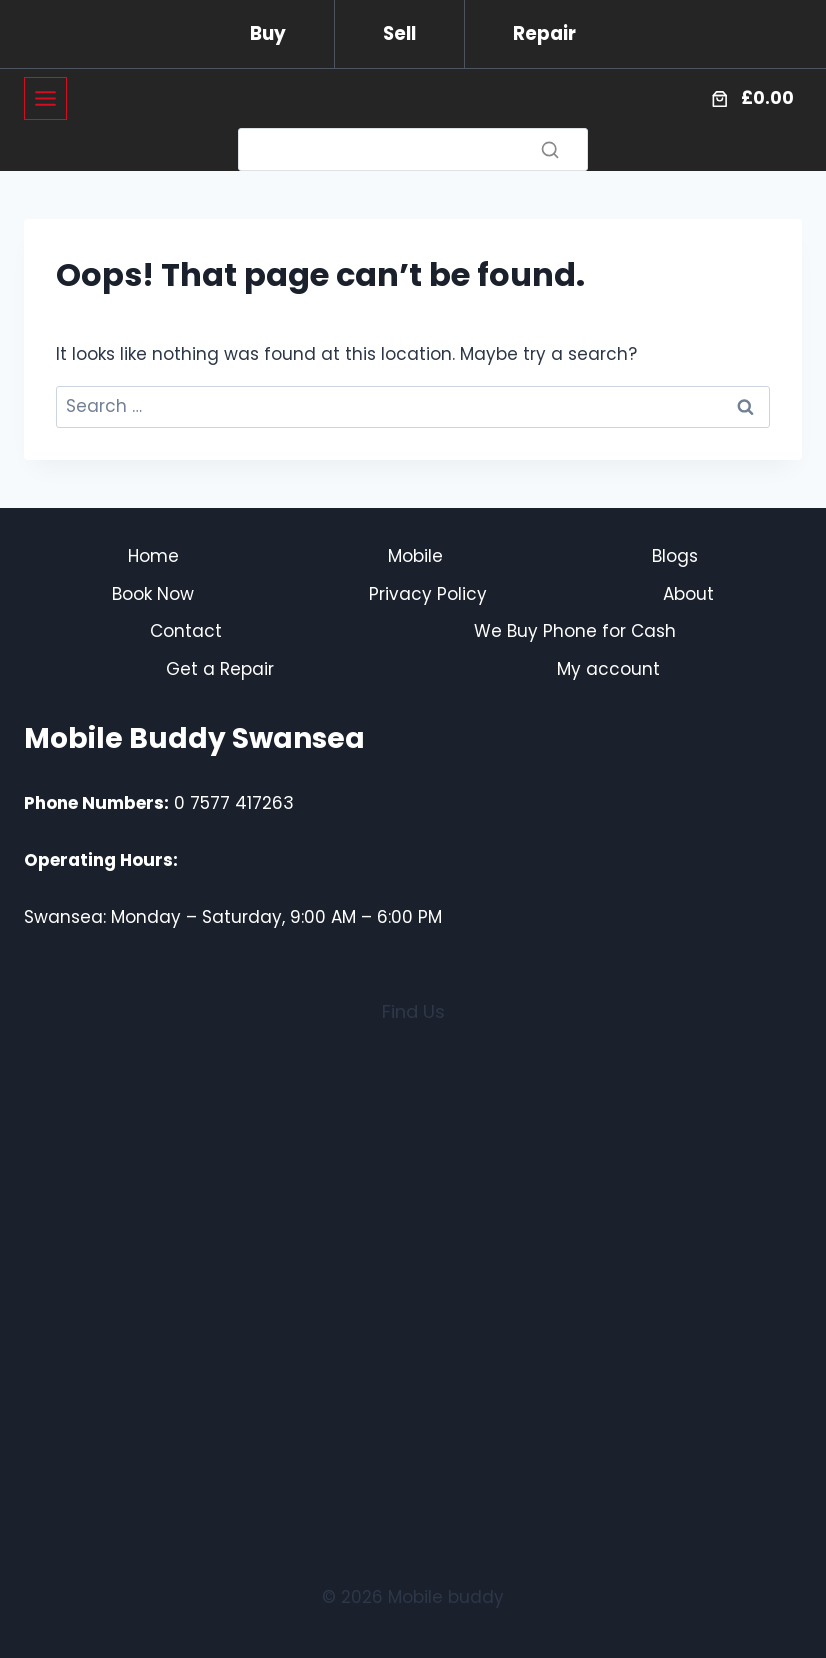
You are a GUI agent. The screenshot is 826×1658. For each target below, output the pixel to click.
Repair (544, 33)
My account (608, 669)
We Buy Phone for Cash (575, 631)
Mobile (415, 556)
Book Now (153, 594)
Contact (186, 631)
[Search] (413, 149)
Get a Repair (220, 669)
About (688, 594)
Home (153, 556)
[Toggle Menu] (45, 98)
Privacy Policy (428, 594)
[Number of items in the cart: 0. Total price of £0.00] (750, 99)
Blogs (675, 556)
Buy (268, 33)
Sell (399, 33)
